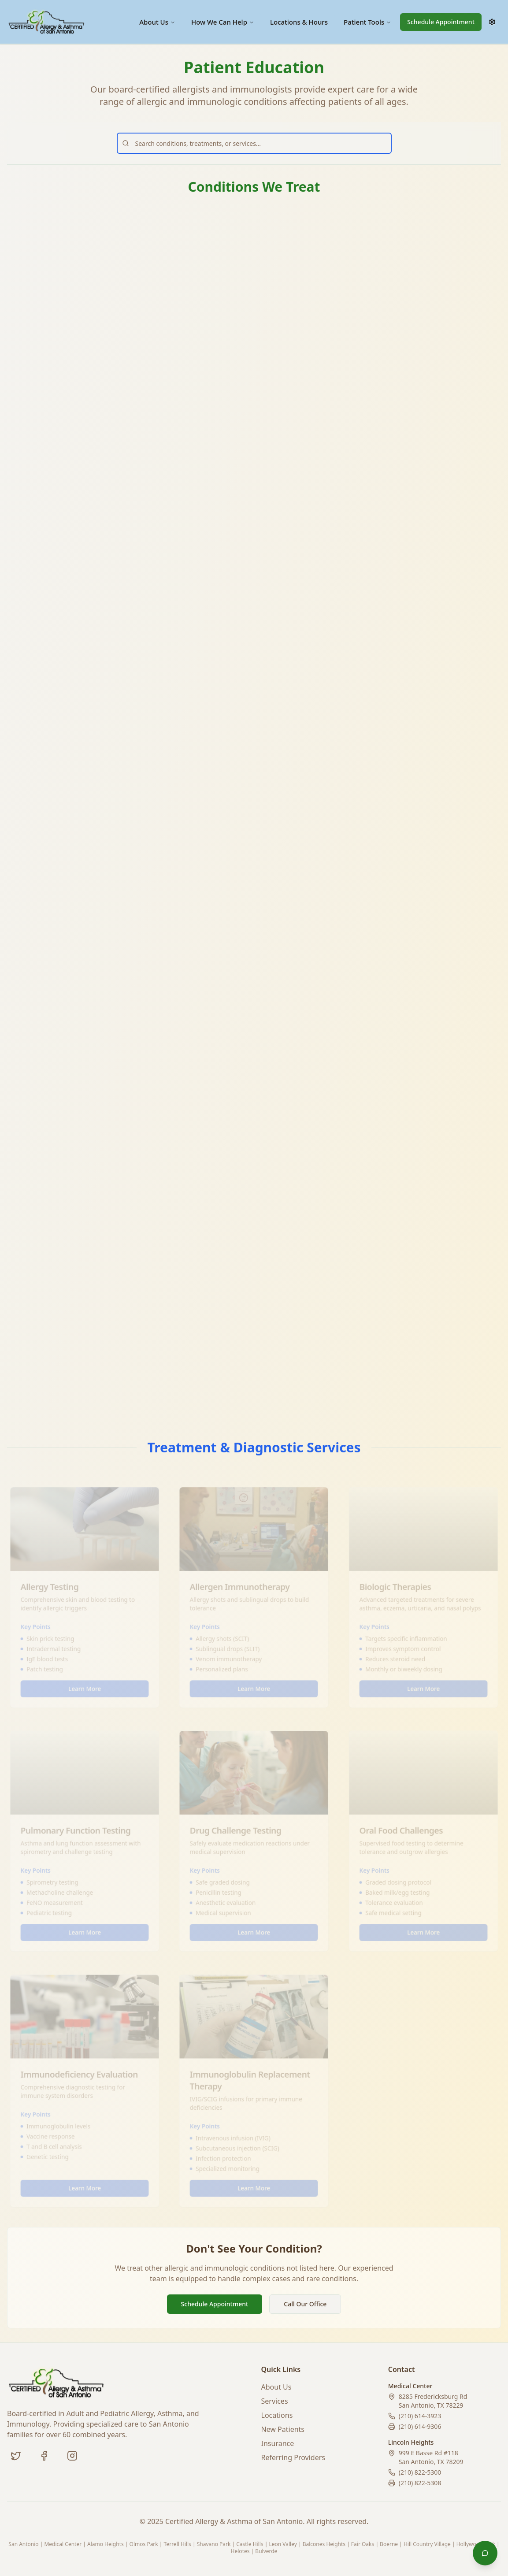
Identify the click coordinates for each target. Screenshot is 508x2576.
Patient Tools (367, 22)
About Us (157, 22)
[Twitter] (16, 2456)
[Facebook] (44, 2456)
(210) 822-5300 (420, 2472)
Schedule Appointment (441, 22)
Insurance (277, 2443)
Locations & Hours (299, 22)
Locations (277, 2415)
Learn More (85, 431)
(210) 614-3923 (420, 2416)
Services (274, 2401)
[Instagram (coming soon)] (72, 2456)
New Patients (283, 2429)
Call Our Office (305, 2304)
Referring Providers (293, 2457)
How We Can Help (222, 22)
